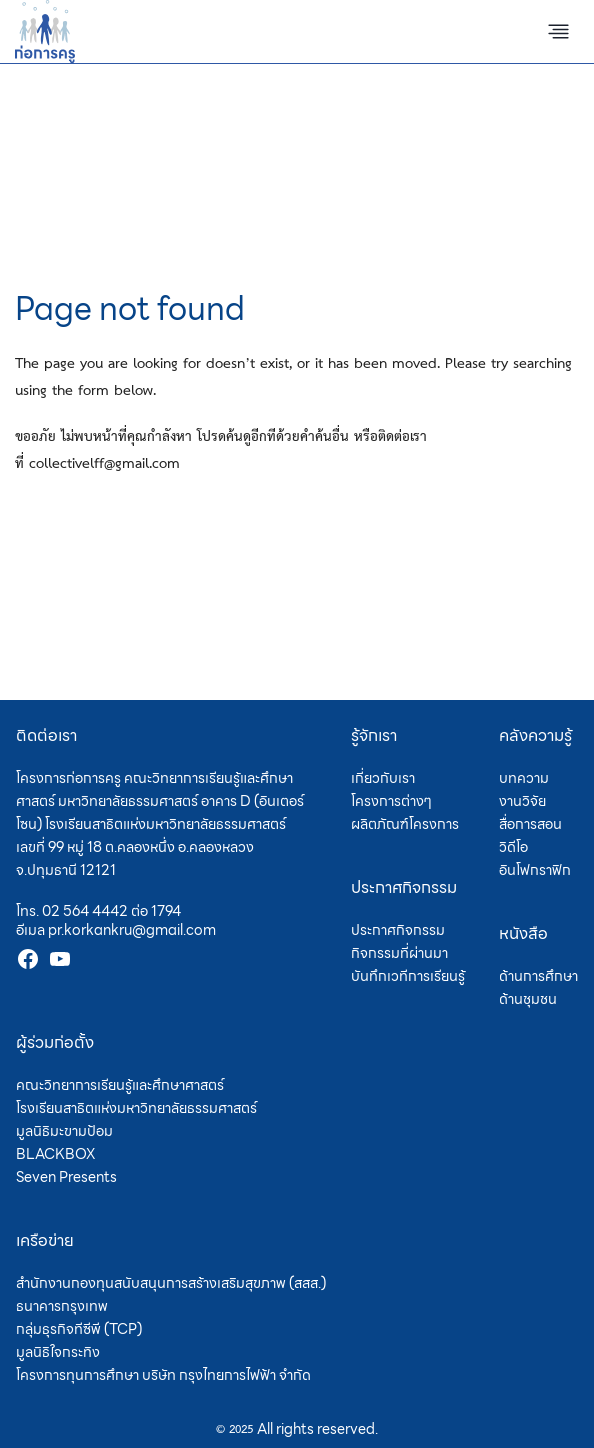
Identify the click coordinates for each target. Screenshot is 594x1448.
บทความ (524, 778)
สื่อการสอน (530, 824)
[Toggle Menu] (558, 31)
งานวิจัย (522, 801)
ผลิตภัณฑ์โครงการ (405, 824)
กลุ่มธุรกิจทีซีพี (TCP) (79, 1329)
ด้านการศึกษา (538, 976)
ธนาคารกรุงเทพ (62, 1306)
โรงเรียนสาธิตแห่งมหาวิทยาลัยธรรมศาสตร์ (136, 1108)
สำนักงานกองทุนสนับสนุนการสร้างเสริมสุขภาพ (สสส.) (171, 1283)
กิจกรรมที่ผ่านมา (399, 953)
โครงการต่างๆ (391, 801)
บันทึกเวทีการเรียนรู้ (408, 976)
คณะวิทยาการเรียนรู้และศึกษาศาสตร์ (120, 1085)
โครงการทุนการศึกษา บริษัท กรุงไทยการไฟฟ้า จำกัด (163, 1375)
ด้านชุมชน (528, 999)
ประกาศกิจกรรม (398, 930)
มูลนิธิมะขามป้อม (64, 1131)
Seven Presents (66, 1177)
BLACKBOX (55, 1154)
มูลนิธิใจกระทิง (58, 1352)
